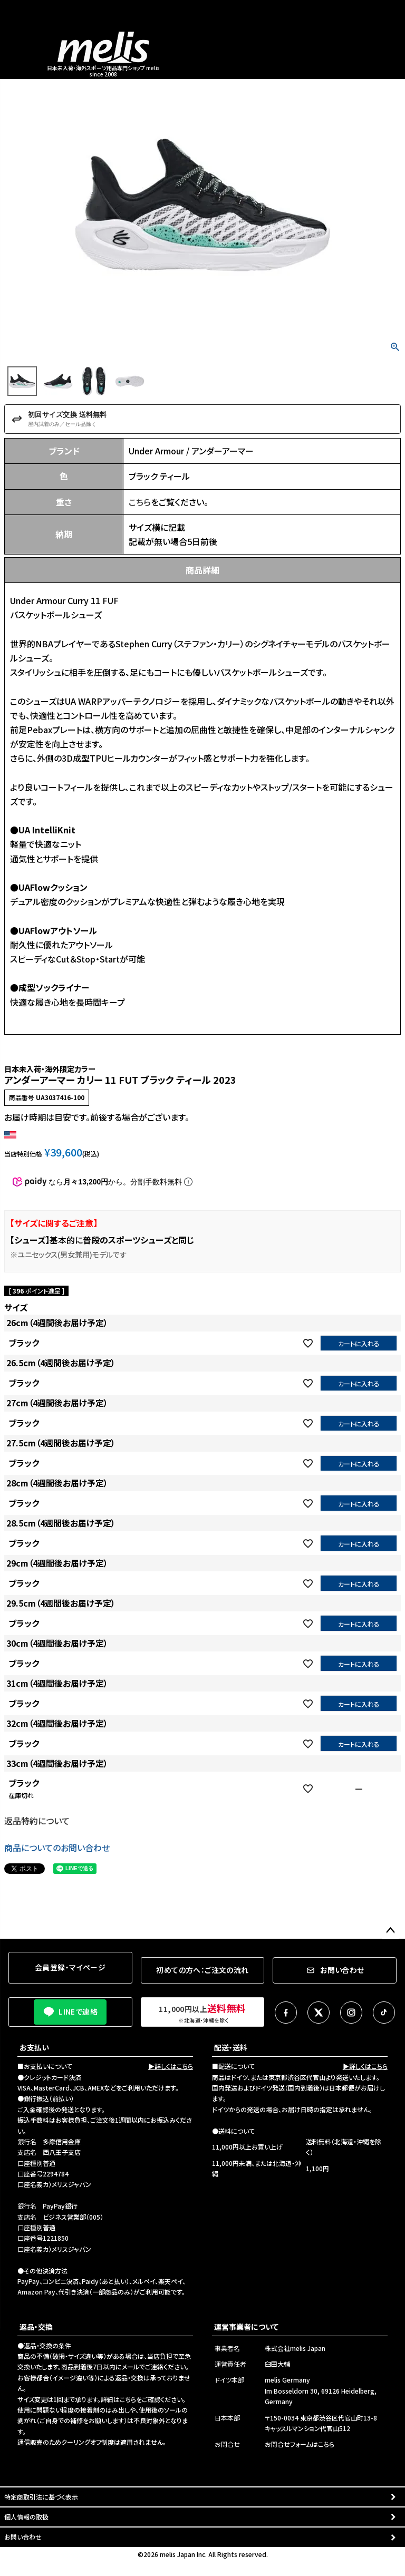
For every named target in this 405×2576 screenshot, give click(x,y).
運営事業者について (246, 2326)
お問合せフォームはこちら (299, 2443)
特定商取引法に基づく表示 (41, 2496)
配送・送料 (230, 2047)
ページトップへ (390, 1930)
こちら (140, 501)
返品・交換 (36, 2326)
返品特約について (37, 1820)
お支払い (34, 2047)
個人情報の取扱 (26, 2516)
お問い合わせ (23, 2536)
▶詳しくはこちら (170, 2066)
